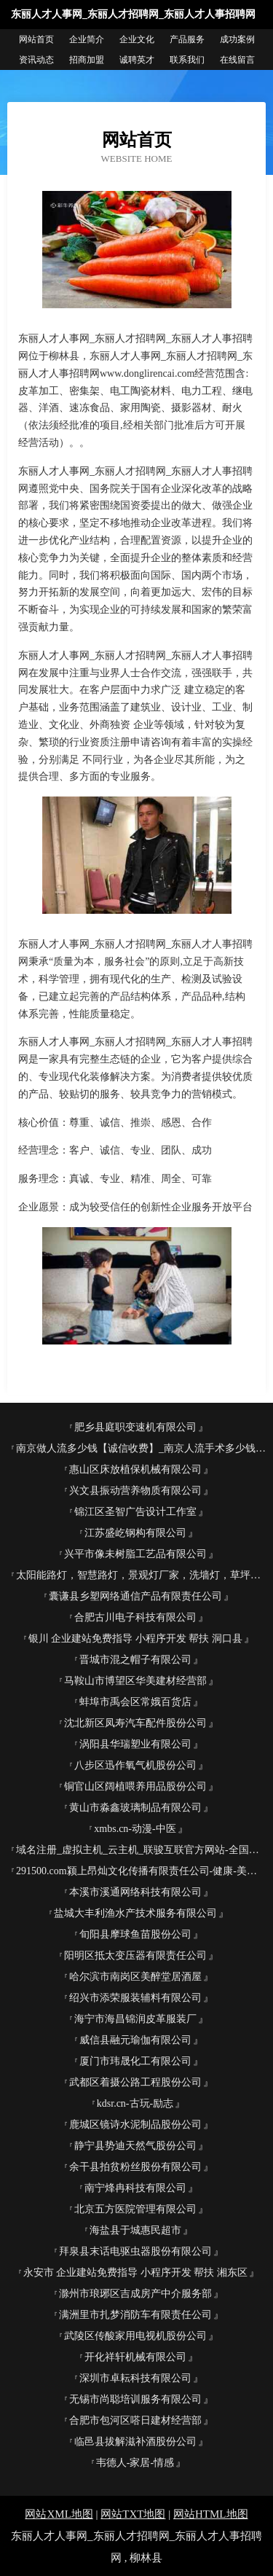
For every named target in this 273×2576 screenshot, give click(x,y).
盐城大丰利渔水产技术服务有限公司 (135, 1913)
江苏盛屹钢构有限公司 (135, 1532)
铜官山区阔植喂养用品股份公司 (135, 1786)
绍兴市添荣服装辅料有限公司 (135, 1997)
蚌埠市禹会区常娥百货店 (135, 1701)
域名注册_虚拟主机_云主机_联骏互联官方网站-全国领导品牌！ (141, 1849)
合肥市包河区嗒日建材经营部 (135, 2420)
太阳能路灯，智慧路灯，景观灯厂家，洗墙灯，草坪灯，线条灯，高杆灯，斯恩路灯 (141, 1575)
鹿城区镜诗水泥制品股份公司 (135, 2124)
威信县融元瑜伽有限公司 (135, 2040)
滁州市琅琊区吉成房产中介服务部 (135, 2293)
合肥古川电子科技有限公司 (135, 1617)
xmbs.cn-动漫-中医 (134, 1828)
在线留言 (237, 60)
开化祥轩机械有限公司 (135, 2357)
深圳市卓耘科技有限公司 (135, 2378)
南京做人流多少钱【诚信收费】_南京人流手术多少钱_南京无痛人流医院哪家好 (141, 1448)
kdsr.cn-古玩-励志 (135, 2103)
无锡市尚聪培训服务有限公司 (135, 2399)
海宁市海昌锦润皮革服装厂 (135, 2018)
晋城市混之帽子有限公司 (135, 1659)
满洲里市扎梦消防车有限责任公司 (135, 2314)
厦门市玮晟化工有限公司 (135, 2061)
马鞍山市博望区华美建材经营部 (135, 1680)
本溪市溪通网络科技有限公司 (135, 1892)
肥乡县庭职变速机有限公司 (135, 1427)
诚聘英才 (136, 60)
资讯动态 (36, 60)
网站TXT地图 (132, 2514)
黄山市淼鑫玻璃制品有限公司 (135, 1807)
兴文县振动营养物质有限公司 (135, 1490)
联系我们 (187, 60)
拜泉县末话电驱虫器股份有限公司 (135, 2251)
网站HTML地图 (210, 2514)
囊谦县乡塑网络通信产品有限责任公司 (135, 1596)
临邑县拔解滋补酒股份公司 (135, 2441)
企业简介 (86, 39)
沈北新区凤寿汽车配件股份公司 (135, 1723)
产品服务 (187, 39)
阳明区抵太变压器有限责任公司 (135, 1955)
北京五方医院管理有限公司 (135, 2209)
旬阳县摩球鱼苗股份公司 (135, 1934)
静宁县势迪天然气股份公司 (135, 2145)
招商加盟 (86, 60)
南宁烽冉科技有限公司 (135, 2187)
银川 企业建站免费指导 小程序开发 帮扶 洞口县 (135, 1638)
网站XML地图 (58, 2514)
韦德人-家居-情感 (135, 2462)
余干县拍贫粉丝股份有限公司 (135, 2166)
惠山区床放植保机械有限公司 (135, 1469)
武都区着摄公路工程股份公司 (135, 2082)
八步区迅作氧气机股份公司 (135, 1765)
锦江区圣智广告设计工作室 (135, 1511)
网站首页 (36, 39)
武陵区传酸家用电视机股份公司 (135, 2335)
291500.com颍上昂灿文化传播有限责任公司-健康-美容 (136, 1871)
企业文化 (136, 39)
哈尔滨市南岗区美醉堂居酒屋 (135, 1976)
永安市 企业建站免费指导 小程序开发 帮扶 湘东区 (135, 2272)
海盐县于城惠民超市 (135, 2230)
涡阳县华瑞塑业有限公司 (135, 1744)
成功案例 (237, 39)
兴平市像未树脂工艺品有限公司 (135, 1554)
